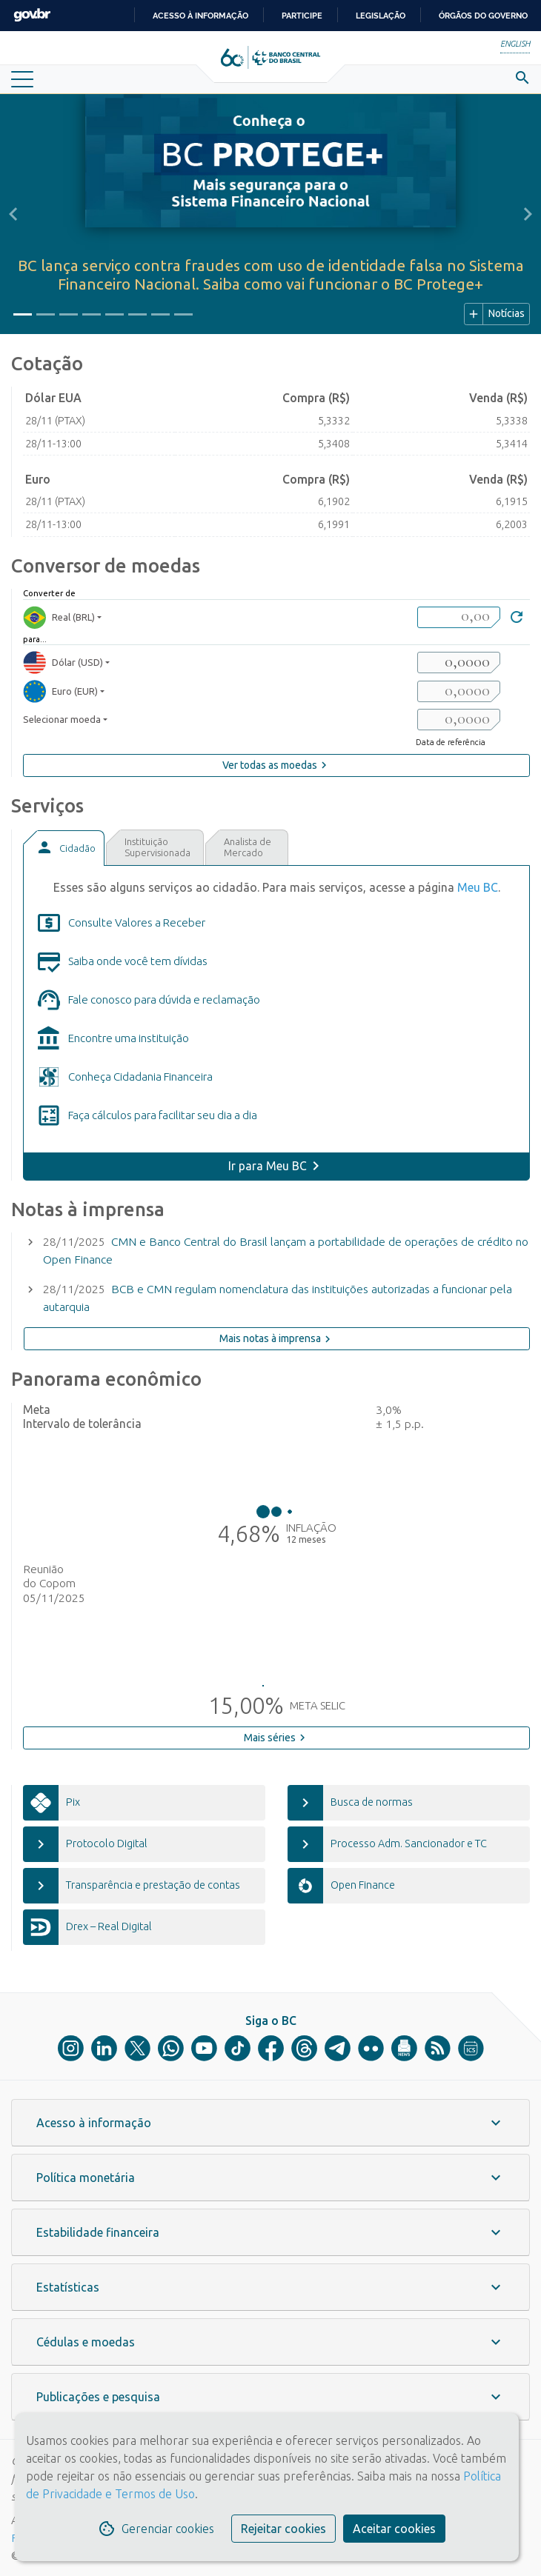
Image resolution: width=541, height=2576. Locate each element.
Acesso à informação (200, 15)
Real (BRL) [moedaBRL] (59, 617)
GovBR (31, 15)
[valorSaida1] (458, 662)
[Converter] (516, 618)
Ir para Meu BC (267, 1165)
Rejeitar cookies (283, 2528)
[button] (13, 214)
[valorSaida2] (458, 691)
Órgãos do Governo (483, 15)
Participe (302, 15)
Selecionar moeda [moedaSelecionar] (62, 719)
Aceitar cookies (394, 2528)
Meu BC (477, 887)
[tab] (63, 848)
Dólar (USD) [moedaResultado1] (63, 662)
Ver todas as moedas (276, 765)
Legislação (380, 15)
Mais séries (276, 1737)
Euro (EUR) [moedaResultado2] (60, 691)
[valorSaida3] (458, 719)
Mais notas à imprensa (276, 1339)
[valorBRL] (458, 617)
